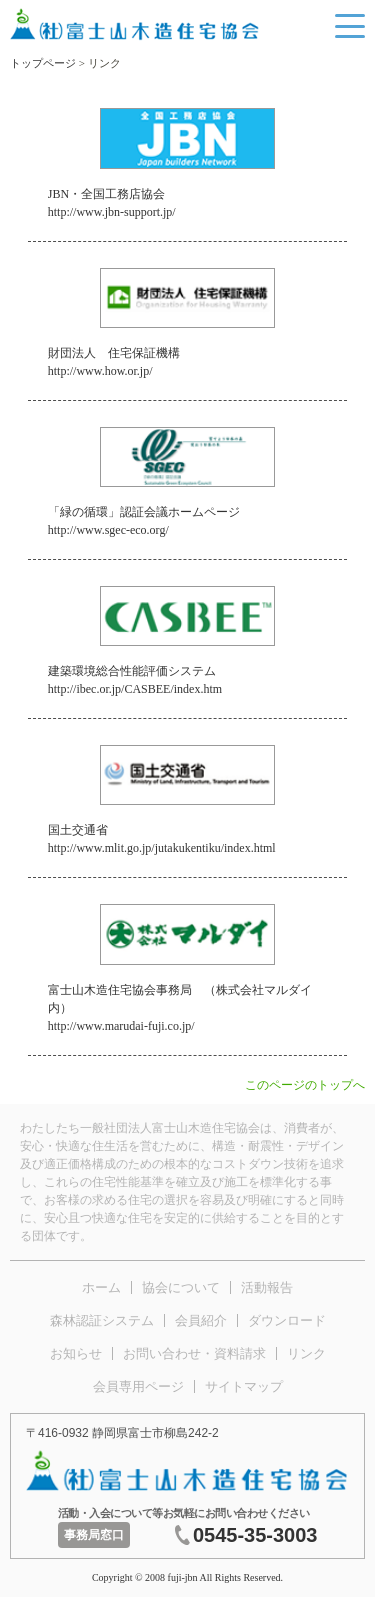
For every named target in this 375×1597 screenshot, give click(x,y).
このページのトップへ (305, 1085)
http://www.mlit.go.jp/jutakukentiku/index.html (162, 848)
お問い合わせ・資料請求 (194, 1353)
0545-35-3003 (255, 1535)
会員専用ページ (138, 1386)
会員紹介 (201, 1320)
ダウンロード (287, 1320)
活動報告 (267, 1287)
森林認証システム (102, 1320)
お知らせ (76, 1353)
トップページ (43, 63)
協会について (181, 1287)
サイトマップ (244, 1386)
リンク (306, 1353)
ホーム (101, 1287)
